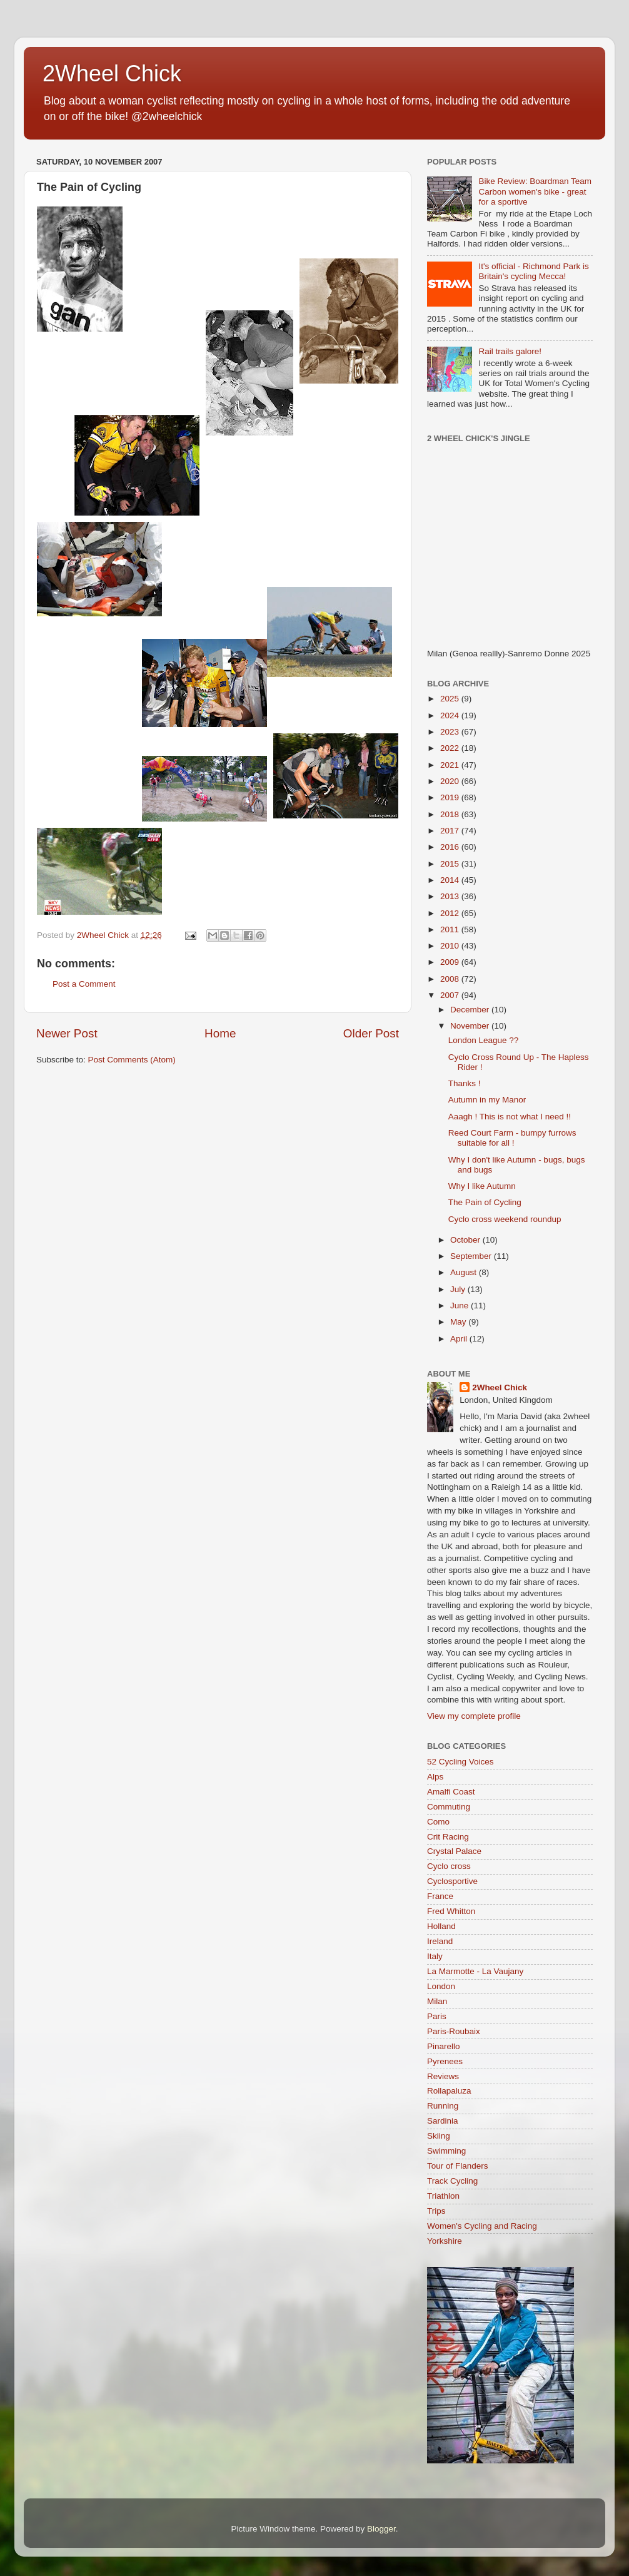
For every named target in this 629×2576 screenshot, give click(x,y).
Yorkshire (444, 2241)
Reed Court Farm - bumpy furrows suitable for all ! (512, 1138)
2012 (450, 913)
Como (438, 1821)
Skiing (438, 2136)
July (459, 1289)
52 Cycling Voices (460, 1761)
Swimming (446, 2151)
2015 (450, 863)
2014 (450, 880)
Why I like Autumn (482, 1186)
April (460, 1338)
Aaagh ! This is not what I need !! (509, 1116)
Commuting (448, 1806)
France (440, 1896)
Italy (435, 1956)
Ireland (440, 1941)
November (470, 1026)
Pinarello (443, 2046)
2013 (450, 896)
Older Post (371, 1033)
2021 (450, 765)
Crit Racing (448, 1836)
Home (220, 1033)
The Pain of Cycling (484, 1202)
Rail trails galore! (509, 351)
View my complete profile (474, 1716)
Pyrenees (445, 2061)
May (459, 1321)
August (464, 1272)
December (470, 1009)
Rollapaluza (449, 2090)
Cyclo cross (449, 1866)
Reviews (443, 2076)
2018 (450, 814)
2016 (450, 847)
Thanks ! (464, 1083)
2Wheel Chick (112, 73)
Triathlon (443, 2196)
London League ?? (483, 1040)
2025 (450, 698)
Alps (435, 1776)
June (460, 1305)
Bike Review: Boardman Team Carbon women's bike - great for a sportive (534, 191)
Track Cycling (452, 2181)
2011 (450, 929)
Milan (437, 2001)
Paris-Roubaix (453, 2031)
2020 (450, 781)
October (466, 1240)
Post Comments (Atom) (132, 1059)
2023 (450, 731)
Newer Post (67, 1033)
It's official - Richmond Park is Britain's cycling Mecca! (533, 271)
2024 (450, 715)
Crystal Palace (454, 1851)
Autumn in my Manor (487, 1099)
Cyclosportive (452, 1881)
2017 (450, 830)
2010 (450, 945)
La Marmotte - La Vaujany (475, 1971)
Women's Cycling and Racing (482, 2226)
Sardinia (442, 2120)
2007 (450, 995)
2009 (450, 962)
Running (442, 2105)
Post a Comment (84, 984)
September (472, 1256)
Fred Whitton (451, 1911)
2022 (450, 748)
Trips (436, 2211)
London (441, 1986)
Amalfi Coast (451, 1791)
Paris (436, 2016)
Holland (441, 1926)
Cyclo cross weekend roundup (504, 1219)
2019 (450, 797)
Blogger (381, 2528)
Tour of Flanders (457, 2166)
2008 (450, 979)
